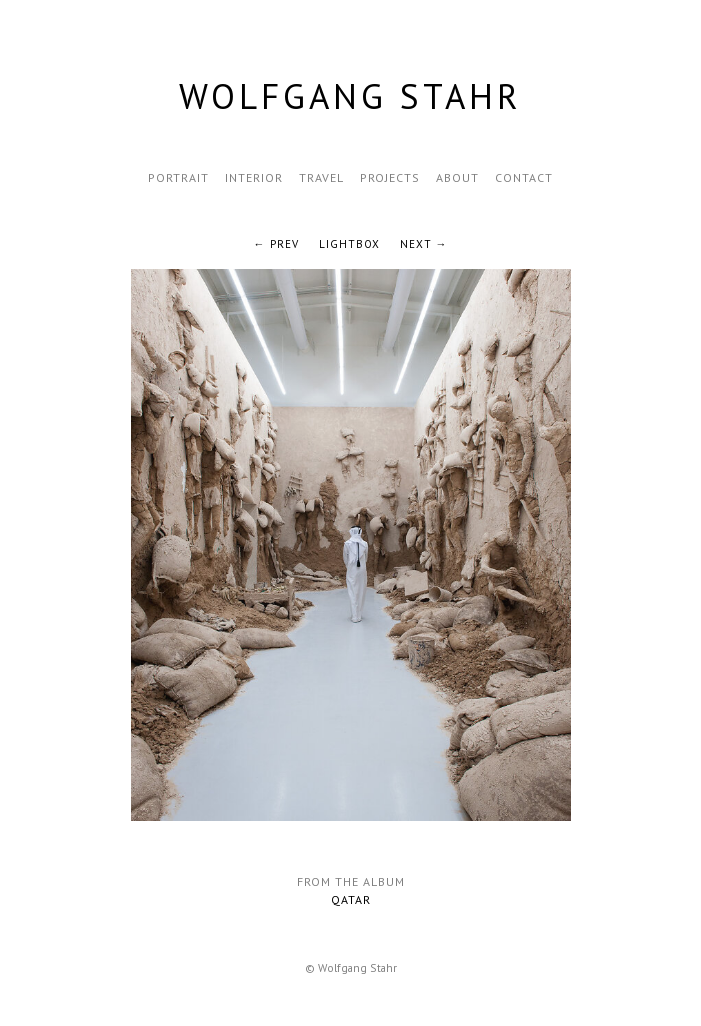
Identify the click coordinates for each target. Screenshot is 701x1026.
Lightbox (349, 244)
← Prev (276, 244)
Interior (254, 177)
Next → (424, 244)
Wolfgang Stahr (350, 96)
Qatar (351, 899)
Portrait (178, 177)
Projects (390, 177)
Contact (524, 177)
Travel (321, 177)
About (457, 177)
